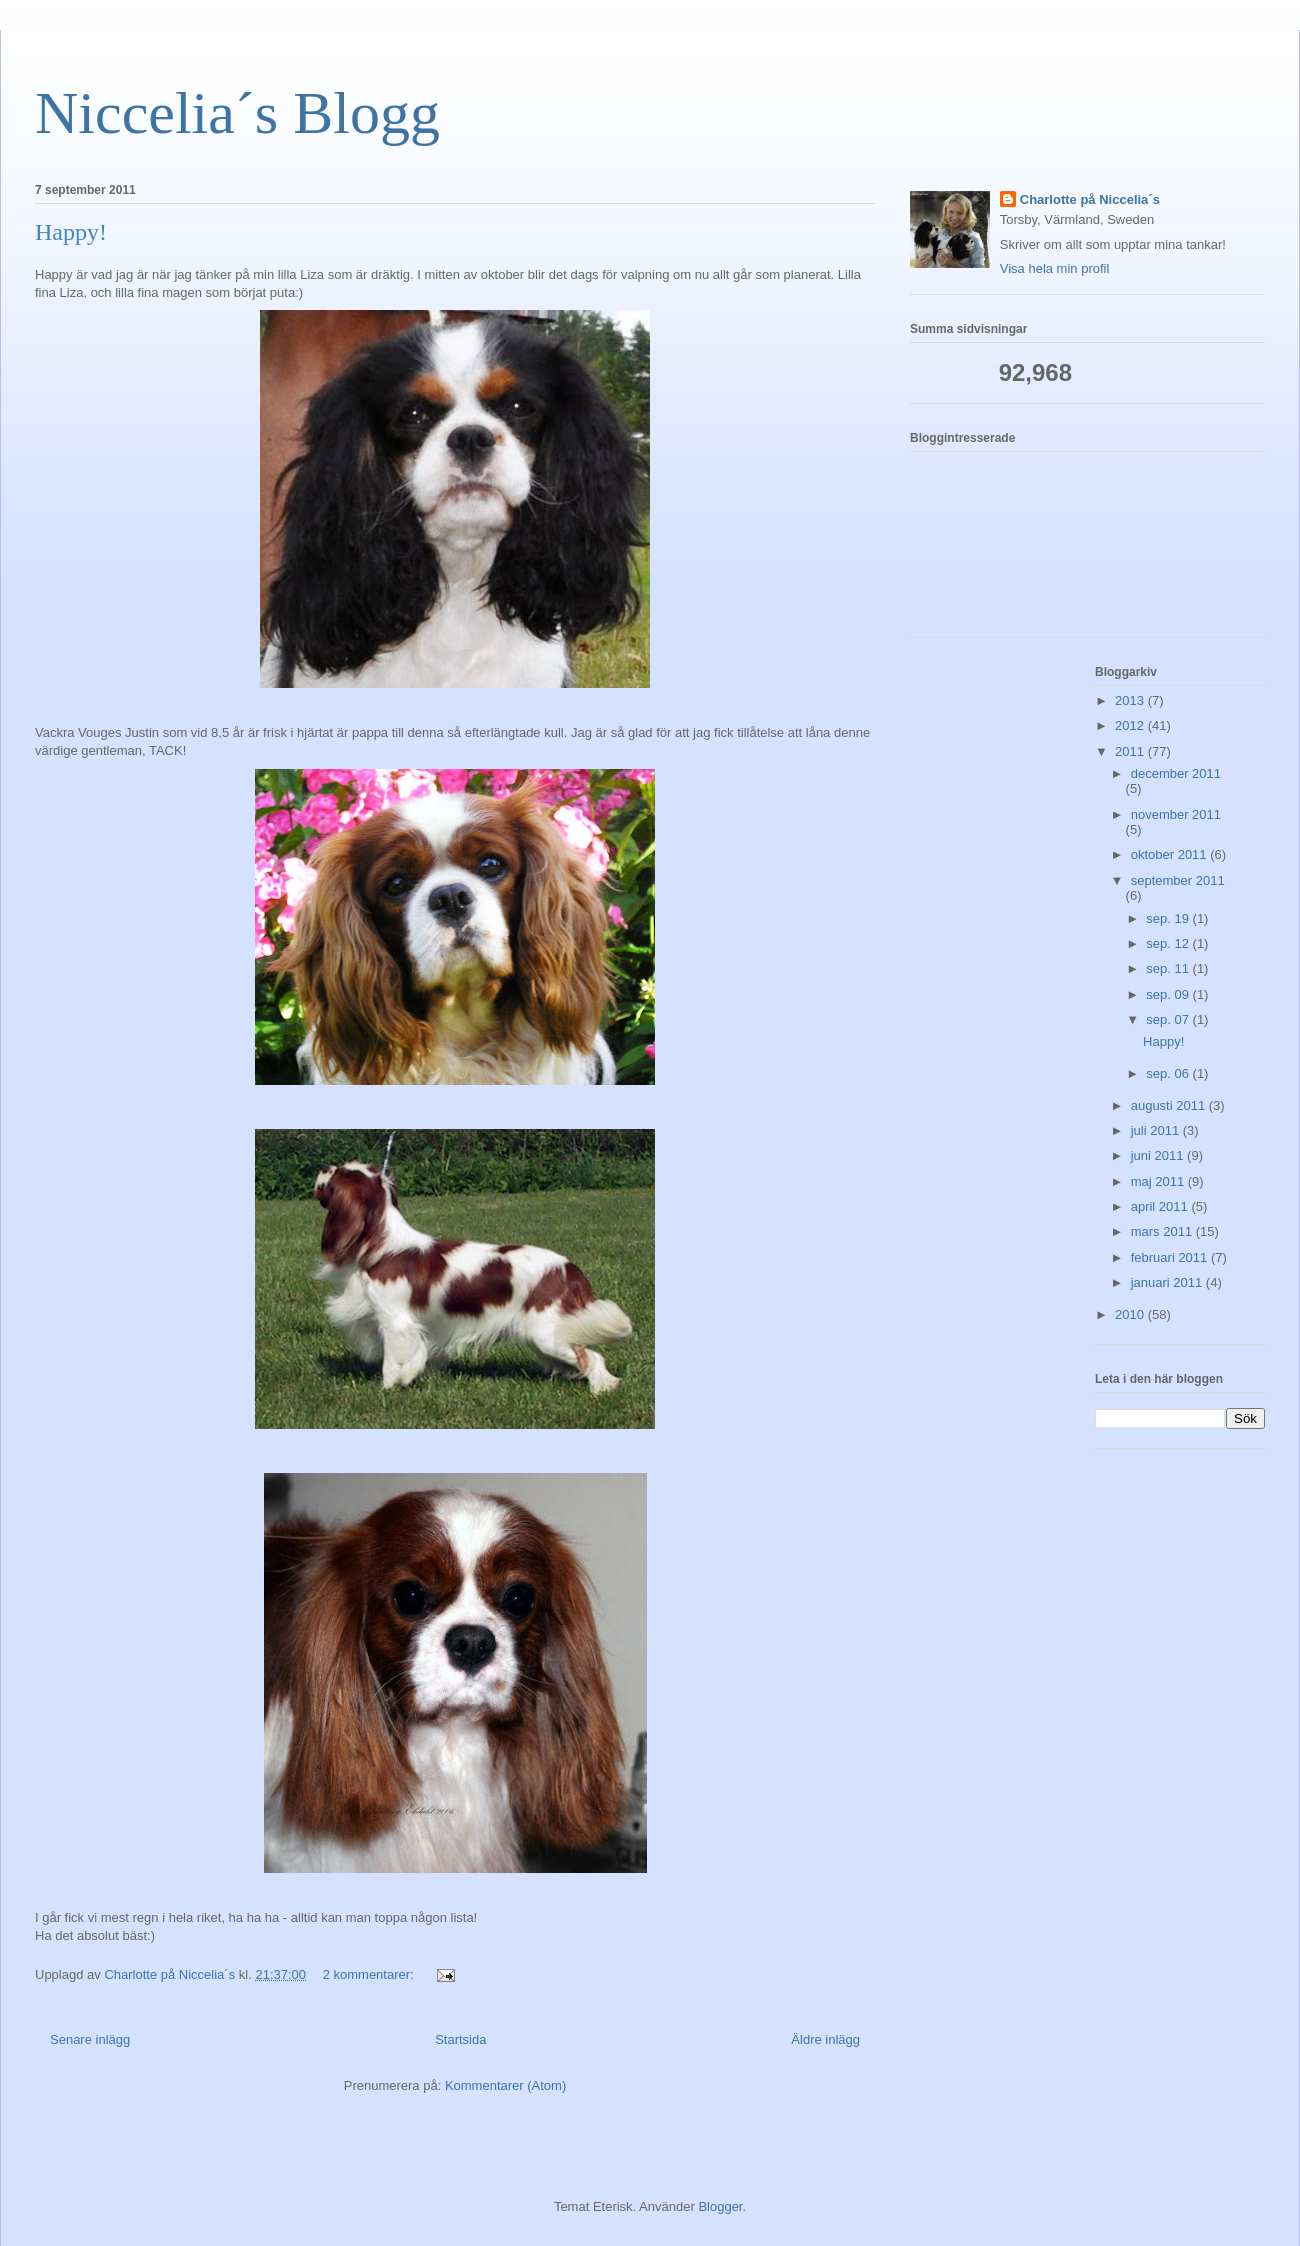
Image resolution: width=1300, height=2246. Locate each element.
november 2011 (1176, 814)
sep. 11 (1169, 968)
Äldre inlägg (825, 2039)
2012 (1131, 725)
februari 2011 (1171, 1257)
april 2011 (1161, 1206)
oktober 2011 (1171, 854)
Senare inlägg (90, 2039)
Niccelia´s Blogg (237, 113)
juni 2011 (1159, 1155)
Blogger (720, 2206)
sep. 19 (1169, 918)
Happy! (71, 232)
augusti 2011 (1170, 1105)
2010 (1131, 1314)
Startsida (460, 2039)
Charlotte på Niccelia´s (1090, 199)
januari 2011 (1168, 1282)
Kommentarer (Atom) (505, 2085)
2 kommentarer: (370, 1974)
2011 (1131, 751)
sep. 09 (1169, 994)
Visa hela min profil (1055, 268)
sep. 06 (1169, 1073)
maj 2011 (1159, 1181)
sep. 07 (1169, 1019)
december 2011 (1176, 773)
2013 (1131, 700)
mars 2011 (1163, 1231)
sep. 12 (1169, 943)
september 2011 (1178, 880)
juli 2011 (1157, 1130)
